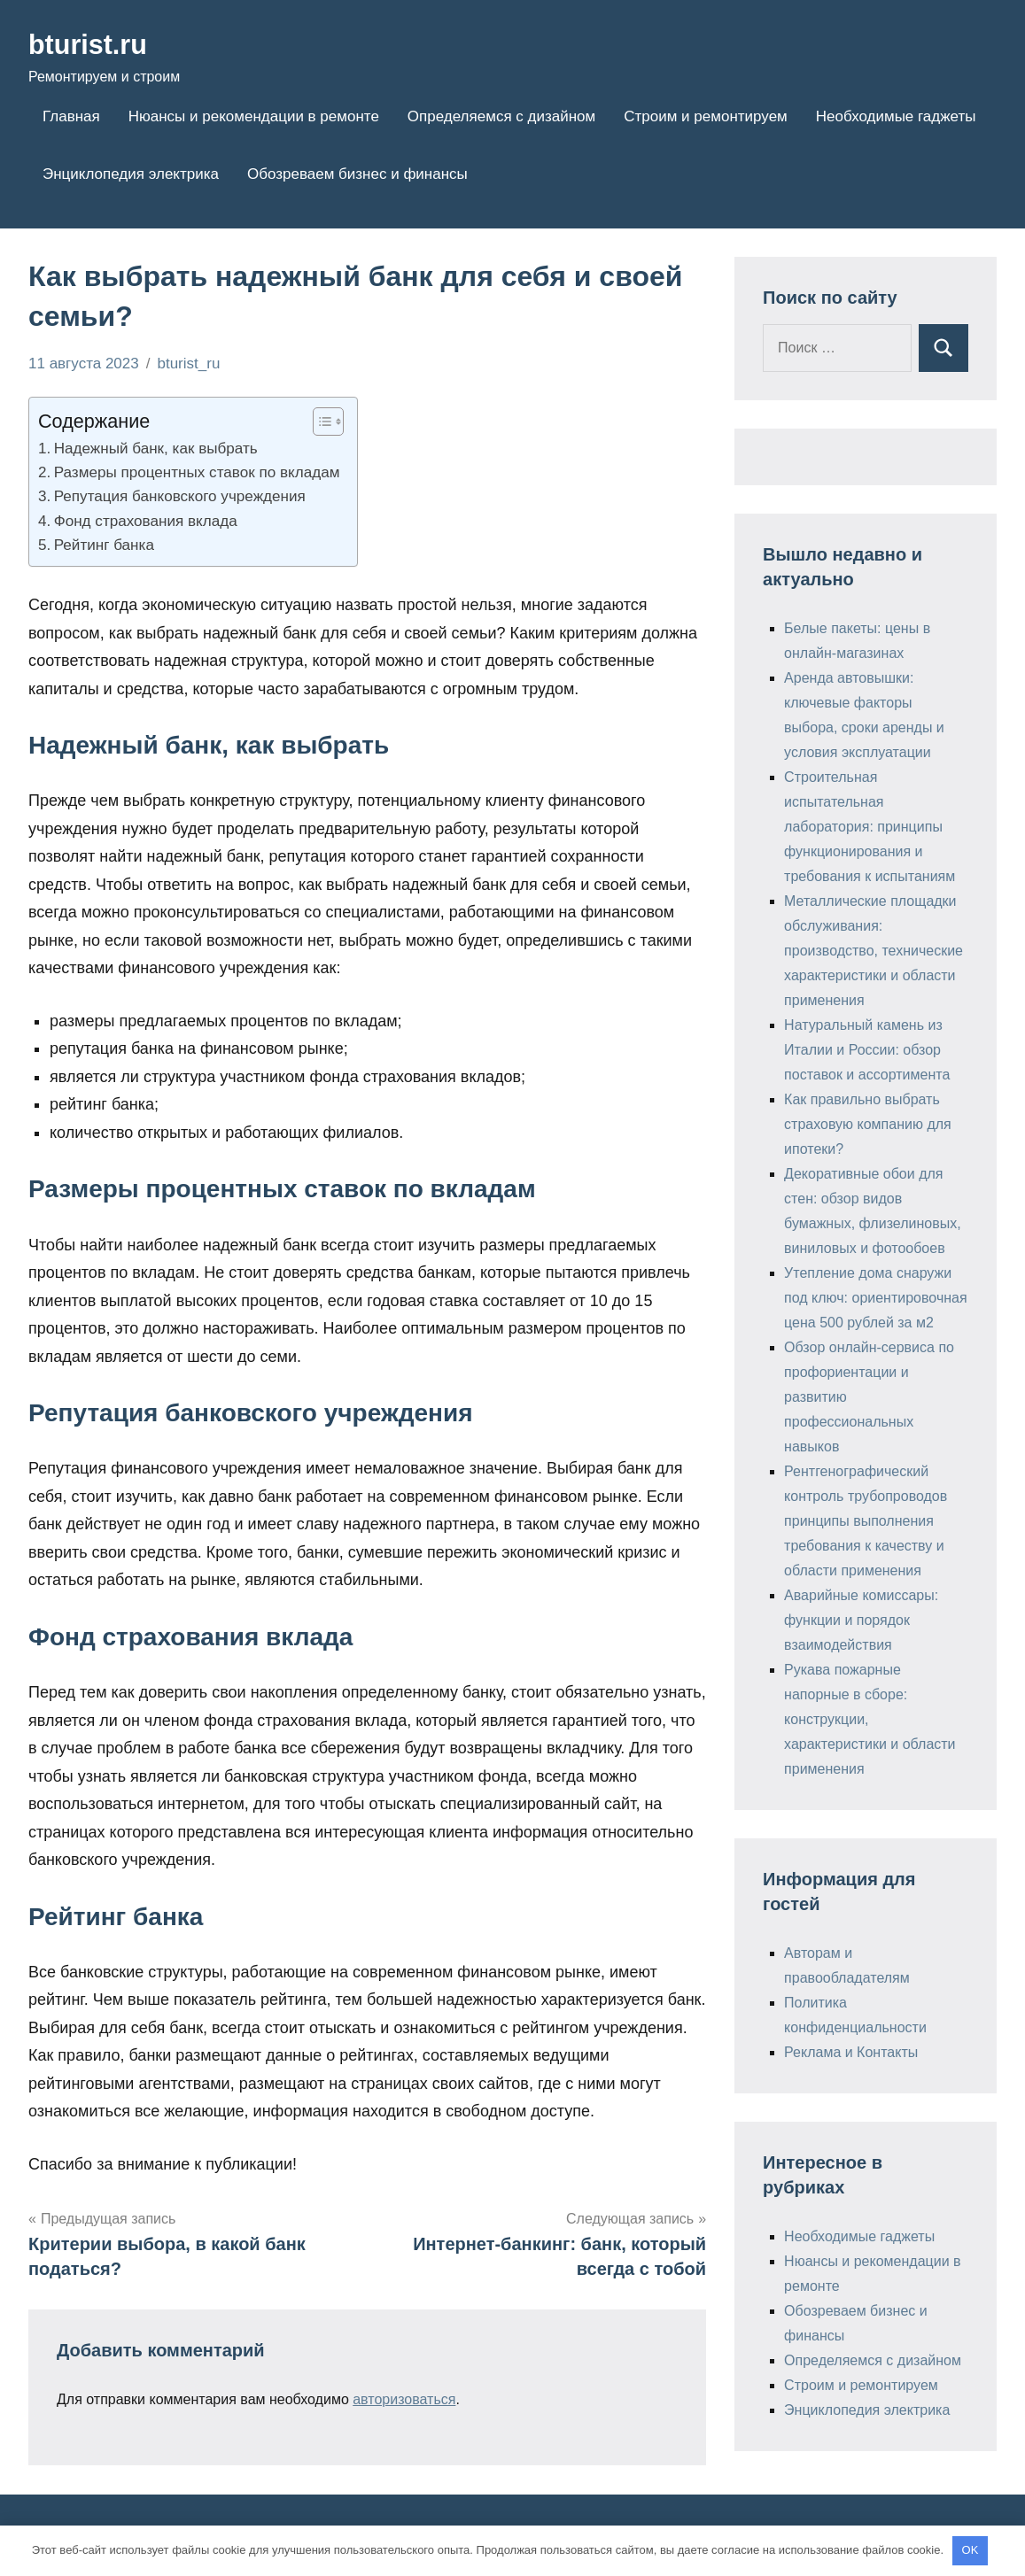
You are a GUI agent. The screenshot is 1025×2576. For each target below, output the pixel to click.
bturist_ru (188, 363)
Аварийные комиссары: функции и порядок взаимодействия (861, 1620)
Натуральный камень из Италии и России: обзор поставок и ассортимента (867, 1049)
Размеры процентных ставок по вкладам (197, 472)
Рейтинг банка (104, 545)
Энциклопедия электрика (131, 174)
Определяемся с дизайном (501, 116)
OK (970, 2550)
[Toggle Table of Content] (319, 421)
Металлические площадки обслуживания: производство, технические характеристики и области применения (873, 950)
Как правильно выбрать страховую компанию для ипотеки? (867, 1124)
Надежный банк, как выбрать (156, 448)
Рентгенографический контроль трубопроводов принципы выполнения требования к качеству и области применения (865, 1521)
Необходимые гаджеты (896, 116)
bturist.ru (90, 44)
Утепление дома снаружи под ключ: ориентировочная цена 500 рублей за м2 (875, 1297)
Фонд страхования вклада (145, 521)
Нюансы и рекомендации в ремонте (253, 116)
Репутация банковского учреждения (180, 496)
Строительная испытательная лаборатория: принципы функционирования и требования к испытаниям (869, 827)
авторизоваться (404, 2399)
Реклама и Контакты (851, 2052)
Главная (71, 116)
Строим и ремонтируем (706, 116)
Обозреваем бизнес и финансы (357, 174)
